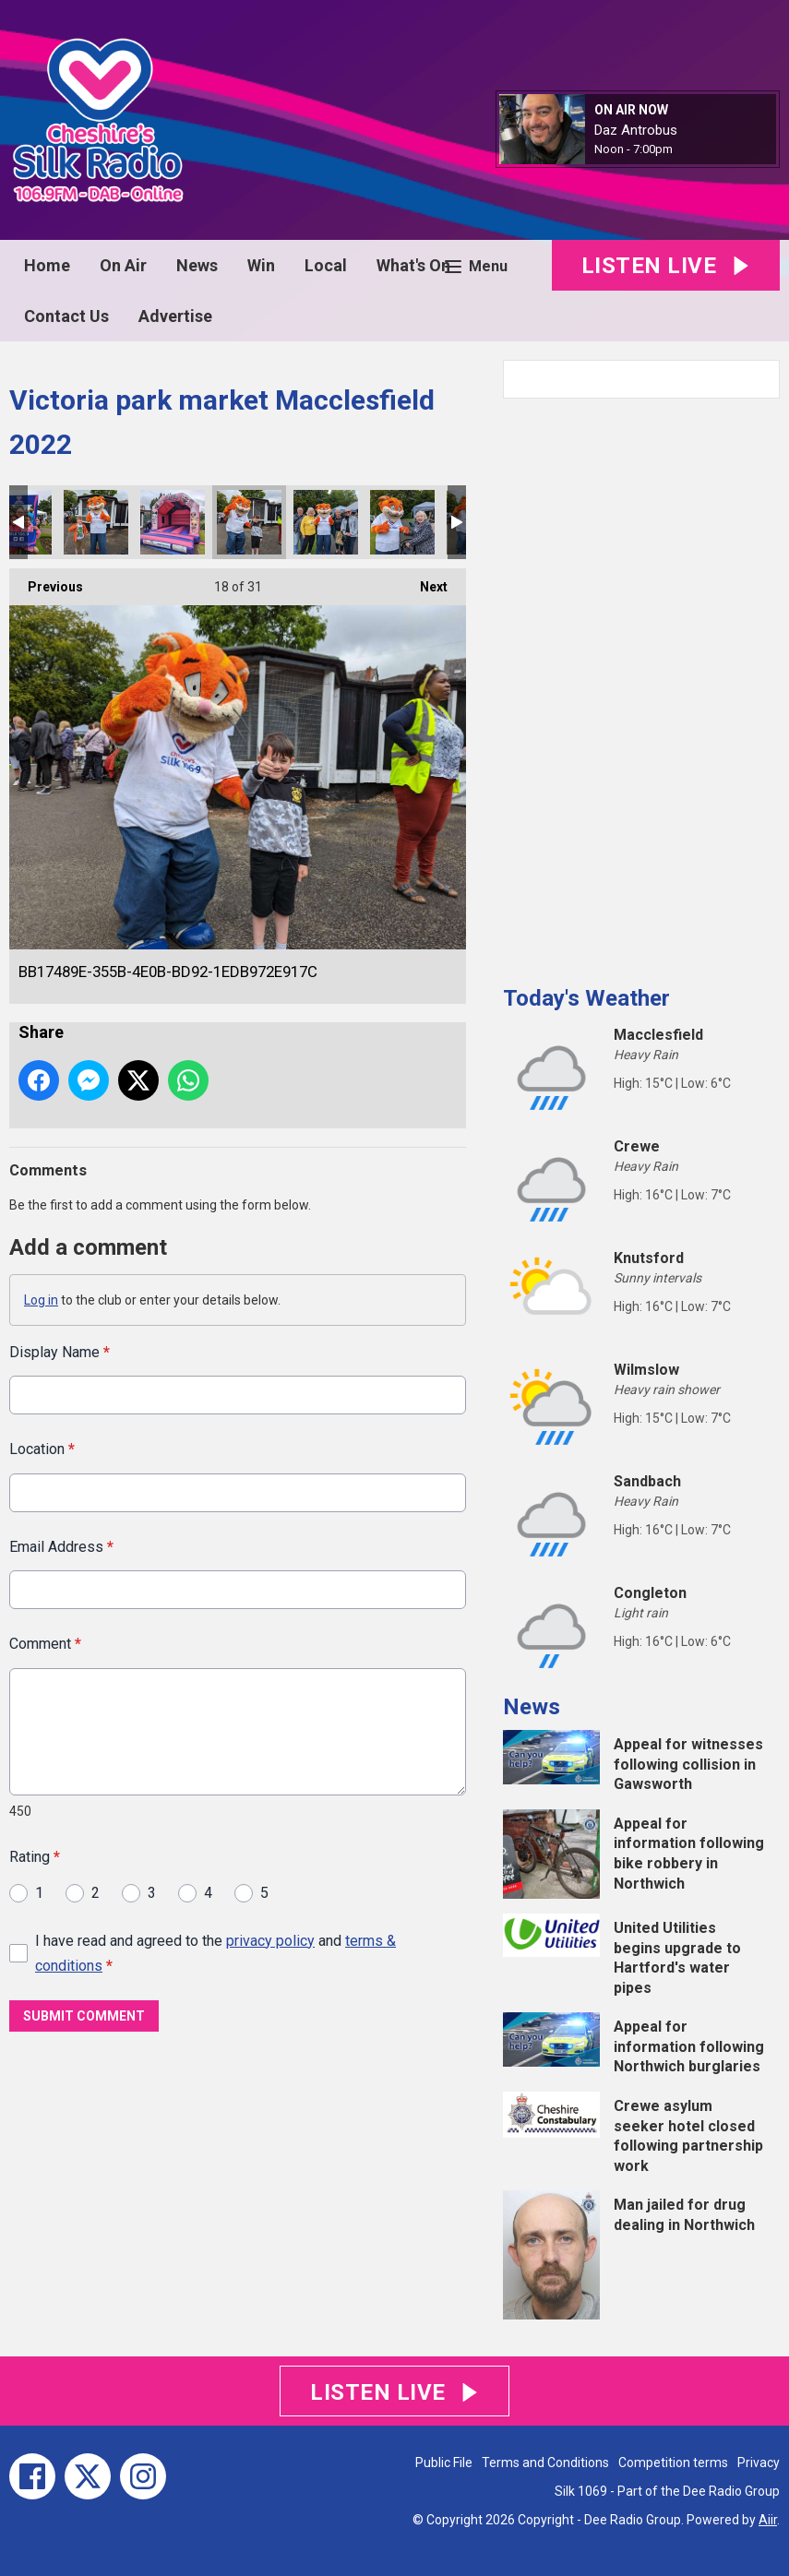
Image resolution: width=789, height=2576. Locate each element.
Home (47, 265)
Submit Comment (84, 2017)
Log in (41, 1300)
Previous (46, 581)
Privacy (758, 2462)
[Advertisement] (641, 684)
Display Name (59, 1352)
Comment (45, 1644)
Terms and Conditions (545, 2462)
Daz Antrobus (635, 130)
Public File (443, 2462)
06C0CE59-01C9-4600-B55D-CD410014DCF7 (172, 522)
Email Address (61, 1547)
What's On (413, 265)
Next (424, 581)
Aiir (768, 2519)
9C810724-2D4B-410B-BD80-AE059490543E (402, 522)
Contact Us (66, 316)
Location (42, 1450)
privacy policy (270, 1941)
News (197, 265)
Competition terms (673, 2462)
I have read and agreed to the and (215, 1953)
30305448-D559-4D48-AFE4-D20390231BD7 (96, 522)
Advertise (175, 316)
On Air (123, 265)
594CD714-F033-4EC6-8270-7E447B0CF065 (325, 522)
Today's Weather (586, 998)
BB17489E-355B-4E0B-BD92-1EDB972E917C (249, 522)
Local (326, 265)
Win (261, 265)
